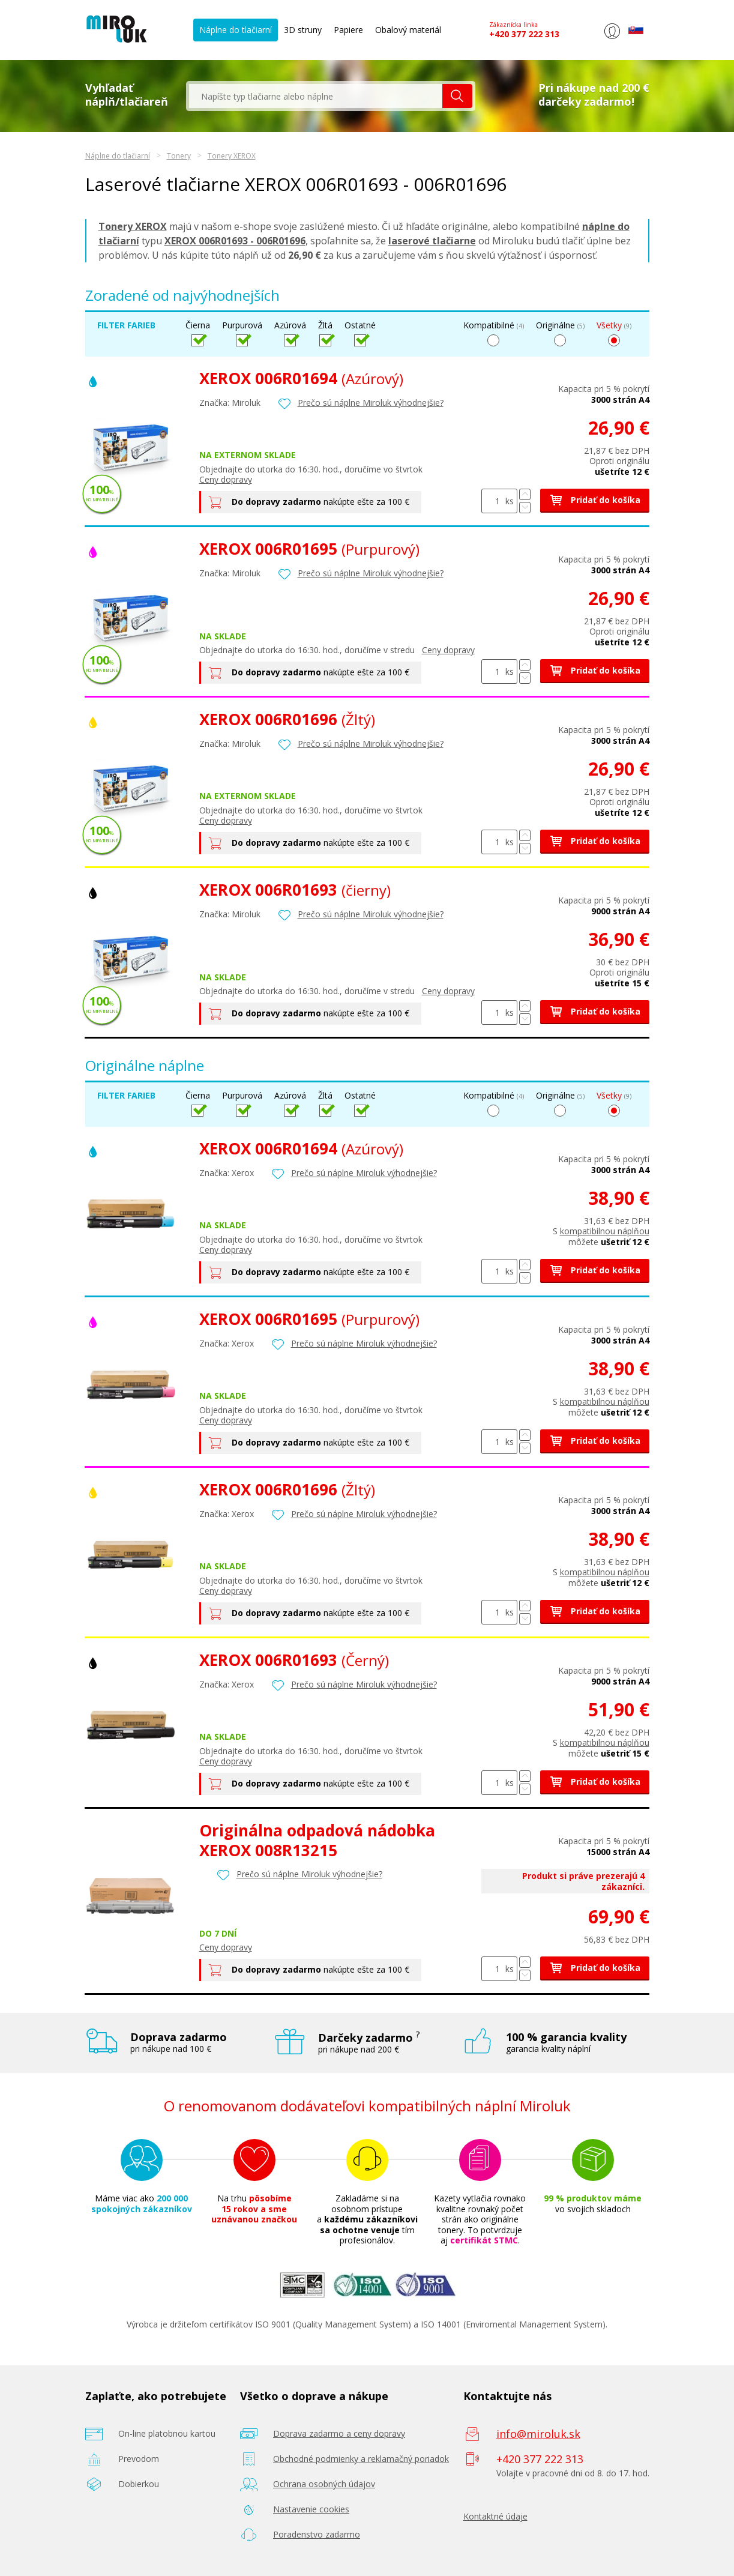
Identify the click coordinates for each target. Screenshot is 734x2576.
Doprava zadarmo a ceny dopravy (339, 2433)
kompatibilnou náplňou (604, 1231)
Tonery (179, 156)
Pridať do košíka (594, 499)
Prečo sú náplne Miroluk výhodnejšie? (371, 402)
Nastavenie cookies (311, 2509)
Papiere (348, 29)
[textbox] (315, 96)
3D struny (303, 29)
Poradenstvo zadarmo (316, 2534)
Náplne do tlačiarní (235, 29)
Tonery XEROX (232, 156)
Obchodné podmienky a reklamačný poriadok (361, 2458)
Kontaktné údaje (495, 2516)
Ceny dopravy (225, 479)
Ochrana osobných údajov (324, 2484)
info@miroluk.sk (538, 2434)
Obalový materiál (408, 29)
